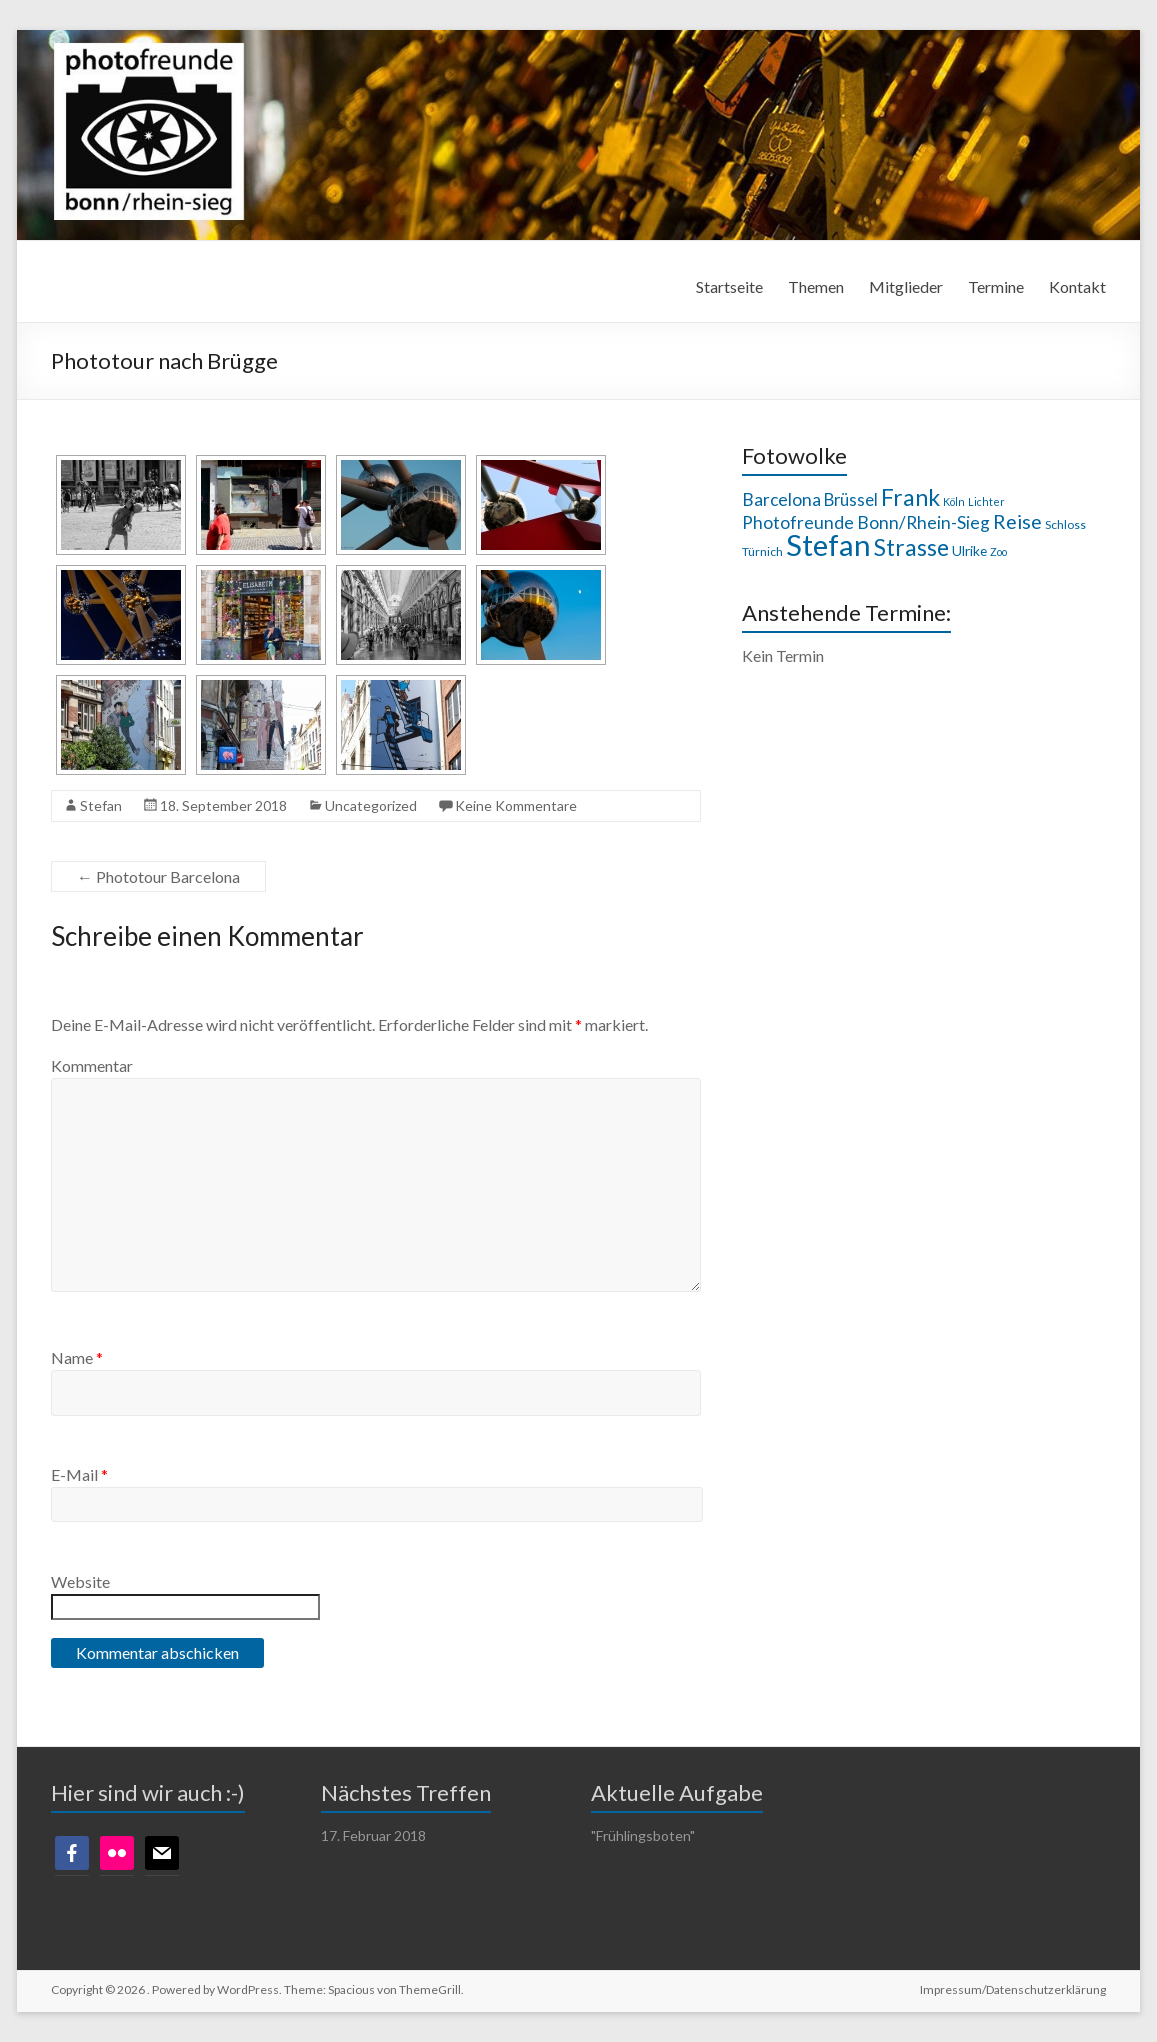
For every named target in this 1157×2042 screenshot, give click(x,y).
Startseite (729, 286)
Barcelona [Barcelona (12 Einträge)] (781, 499)
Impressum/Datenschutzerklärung (1013, 1989)
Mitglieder (906, 286)
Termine (996, 286)
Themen (816, 286)
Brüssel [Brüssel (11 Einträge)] (851, 500)
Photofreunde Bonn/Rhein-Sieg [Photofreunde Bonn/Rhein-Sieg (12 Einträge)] (866, 522)
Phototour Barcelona (158, 876)
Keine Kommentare (516, 805)
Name (77, 1357)
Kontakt (1077, 286)
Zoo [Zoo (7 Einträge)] (998, 551)
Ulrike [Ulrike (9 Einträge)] (969, 550)
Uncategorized (371, 805)
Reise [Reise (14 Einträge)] (1017, 521)
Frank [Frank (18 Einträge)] (910, 497)
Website (80, 1581)
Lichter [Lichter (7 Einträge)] (986, 501)
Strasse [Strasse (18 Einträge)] (911, 547)
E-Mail (79, 1474)
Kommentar (92, 1065)
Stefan (101, 805)
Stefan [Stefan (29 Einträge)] (828, 544)
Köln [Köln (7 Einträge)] (954, 501)
